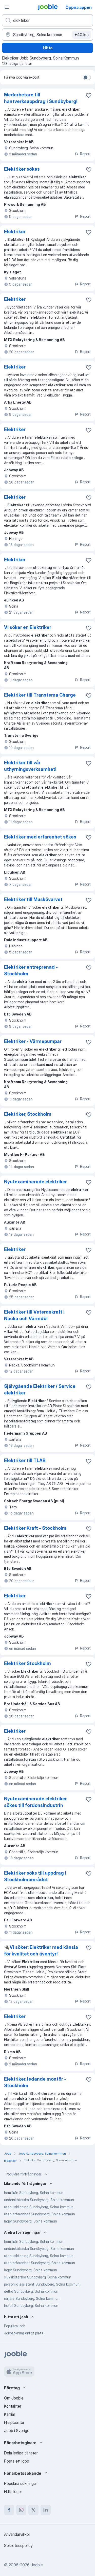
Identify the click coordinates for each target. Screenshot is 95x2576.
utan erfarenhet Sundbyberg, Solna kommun (39, 2214)
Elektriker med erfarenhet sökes (40, 837)
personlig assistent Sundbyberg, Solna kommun (42, 2284)
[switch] (87, 77)
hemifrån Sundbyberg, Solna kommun (33, 2192)
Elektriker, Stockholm (27, 1114)
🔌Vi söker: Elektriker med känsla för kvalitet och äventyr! (41, 1950)
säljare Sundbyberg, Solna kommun (32, 2298)
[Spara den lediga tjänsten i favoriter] (88, 95)
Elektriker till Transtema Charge (40, 695)
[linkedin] (46, 2510)
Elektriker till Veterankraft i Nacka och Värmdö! (34, 1315)
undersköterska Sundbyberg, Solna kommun (39, 2200)
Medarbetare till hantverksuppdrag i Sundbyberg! (41, 98)
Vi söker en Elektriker (27, 627)
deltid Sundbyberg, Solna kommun (31, 2291)
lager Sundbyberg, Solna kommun (30, 2221)
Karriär (9, 2414)
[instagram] (21, 2510)
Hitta (47, 47)
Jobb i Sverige (16, 2430)
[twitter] (33, 2510)
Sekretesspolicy (18, 2545)
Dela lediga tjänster (21, 2452)
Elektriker (15, 231)
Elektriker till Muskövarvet (33, 899)
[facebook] (9, 2510)
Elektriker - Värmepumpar (33, 1041)
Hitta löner (13, 2491)
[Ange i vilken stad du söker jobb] (47, 34)
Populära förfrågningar (27, 2174)
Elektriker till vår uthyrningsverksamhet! (30, 766)
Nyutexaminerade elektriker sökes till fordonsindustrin (35, 1802)
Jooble (37, 2564)
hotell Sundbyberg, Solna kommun (31, 2305)
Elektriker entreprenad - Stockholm (31, 970)
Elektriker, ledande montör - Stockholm (35, 2082)
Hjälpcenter (14, 2422)
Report (82, 154)
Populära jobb (14, 2326)
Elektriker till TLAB (25, 1460)
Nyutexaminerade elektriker (35, 1181)
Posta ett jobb (16, 2461)
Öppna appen (78, 7)
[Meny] (7, 7)
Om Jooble (14, 2398)
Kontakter (12, 2406)
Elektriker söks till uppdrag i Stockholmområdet (35, 1876)
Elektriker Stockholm (27, 1663)
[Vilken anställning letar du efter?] (47, 20)
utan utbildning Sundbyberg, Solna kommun (38, 2207)
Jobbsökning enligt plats (23, 2333)
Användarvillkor (17, 2534)
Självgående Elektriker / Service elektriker (39, 1389)
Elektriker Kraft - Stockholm (35, 1528)
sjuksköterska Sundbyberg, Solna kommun (37, 2277)
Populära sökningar (20, 2483)
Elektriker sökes (22, 169)
